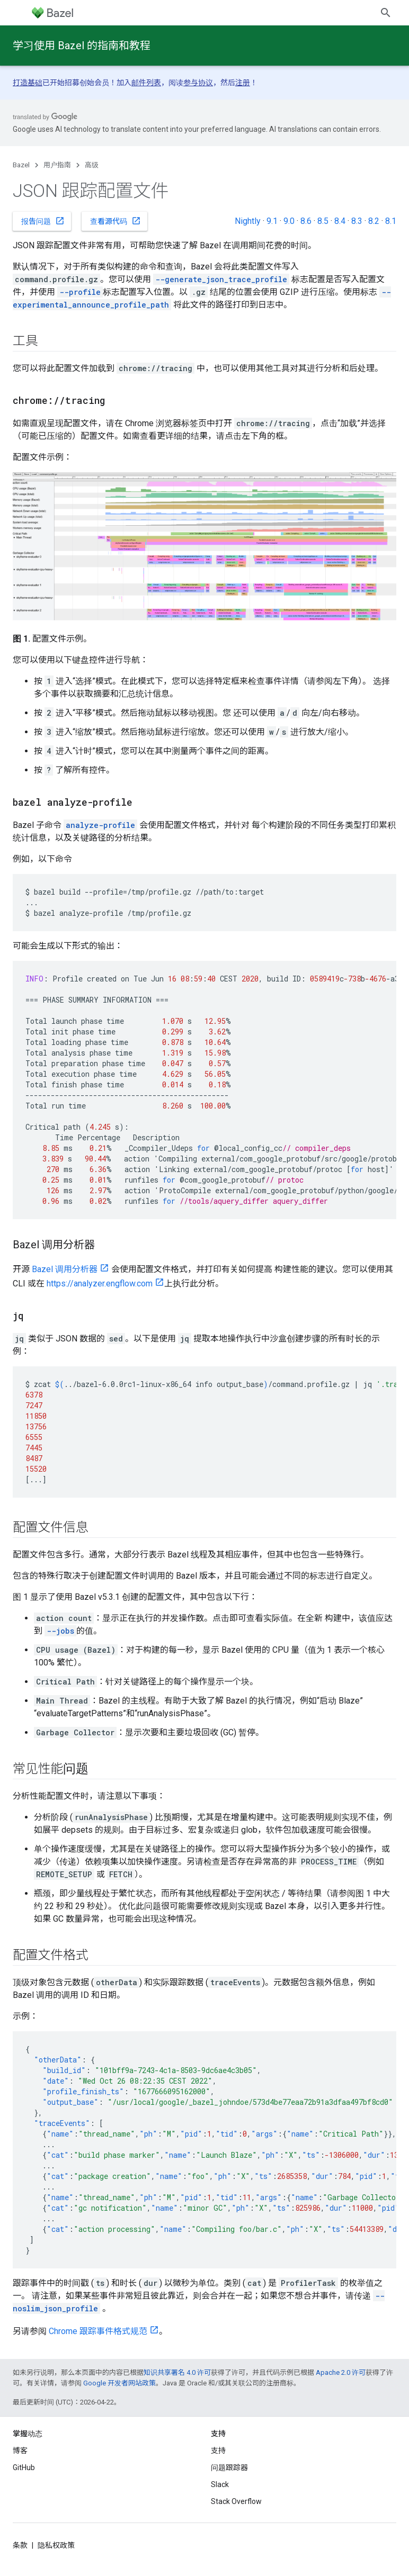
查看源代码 (115, 221)
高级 (92, 165)
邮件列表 (146, 82)
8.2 (373, 221)
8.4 (339, 221)
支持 (218, 2450)
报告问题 (43, 221)
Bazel (21, 165)
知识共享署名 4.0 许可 (177, 2372)
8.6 (306, 221)
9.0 (289, 221)
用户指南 (57, 165)
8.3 (356, 221)
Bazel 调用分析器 (64, 1269)
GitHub (24, 2467)
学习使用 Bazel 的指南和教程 (81, 45)
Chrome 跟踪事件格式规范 (98, 2331)
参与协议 (198, 82)
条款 (20, 2545)
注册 (242, 82)
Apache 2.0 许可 (341, 2372)
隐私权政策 (56, 2545)
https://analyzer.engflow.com (100, 1283)
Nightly (248, 221)
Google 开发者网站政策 (119, 2383)
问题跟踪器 (229, 2467)
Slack (220, 2484)
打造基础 (27, 82)
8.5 (322, 221)
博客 (20, 2450)
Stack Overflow (236, 2501)
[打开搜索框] (385, 12)
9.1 (272, 221)
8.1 (390, 221)
